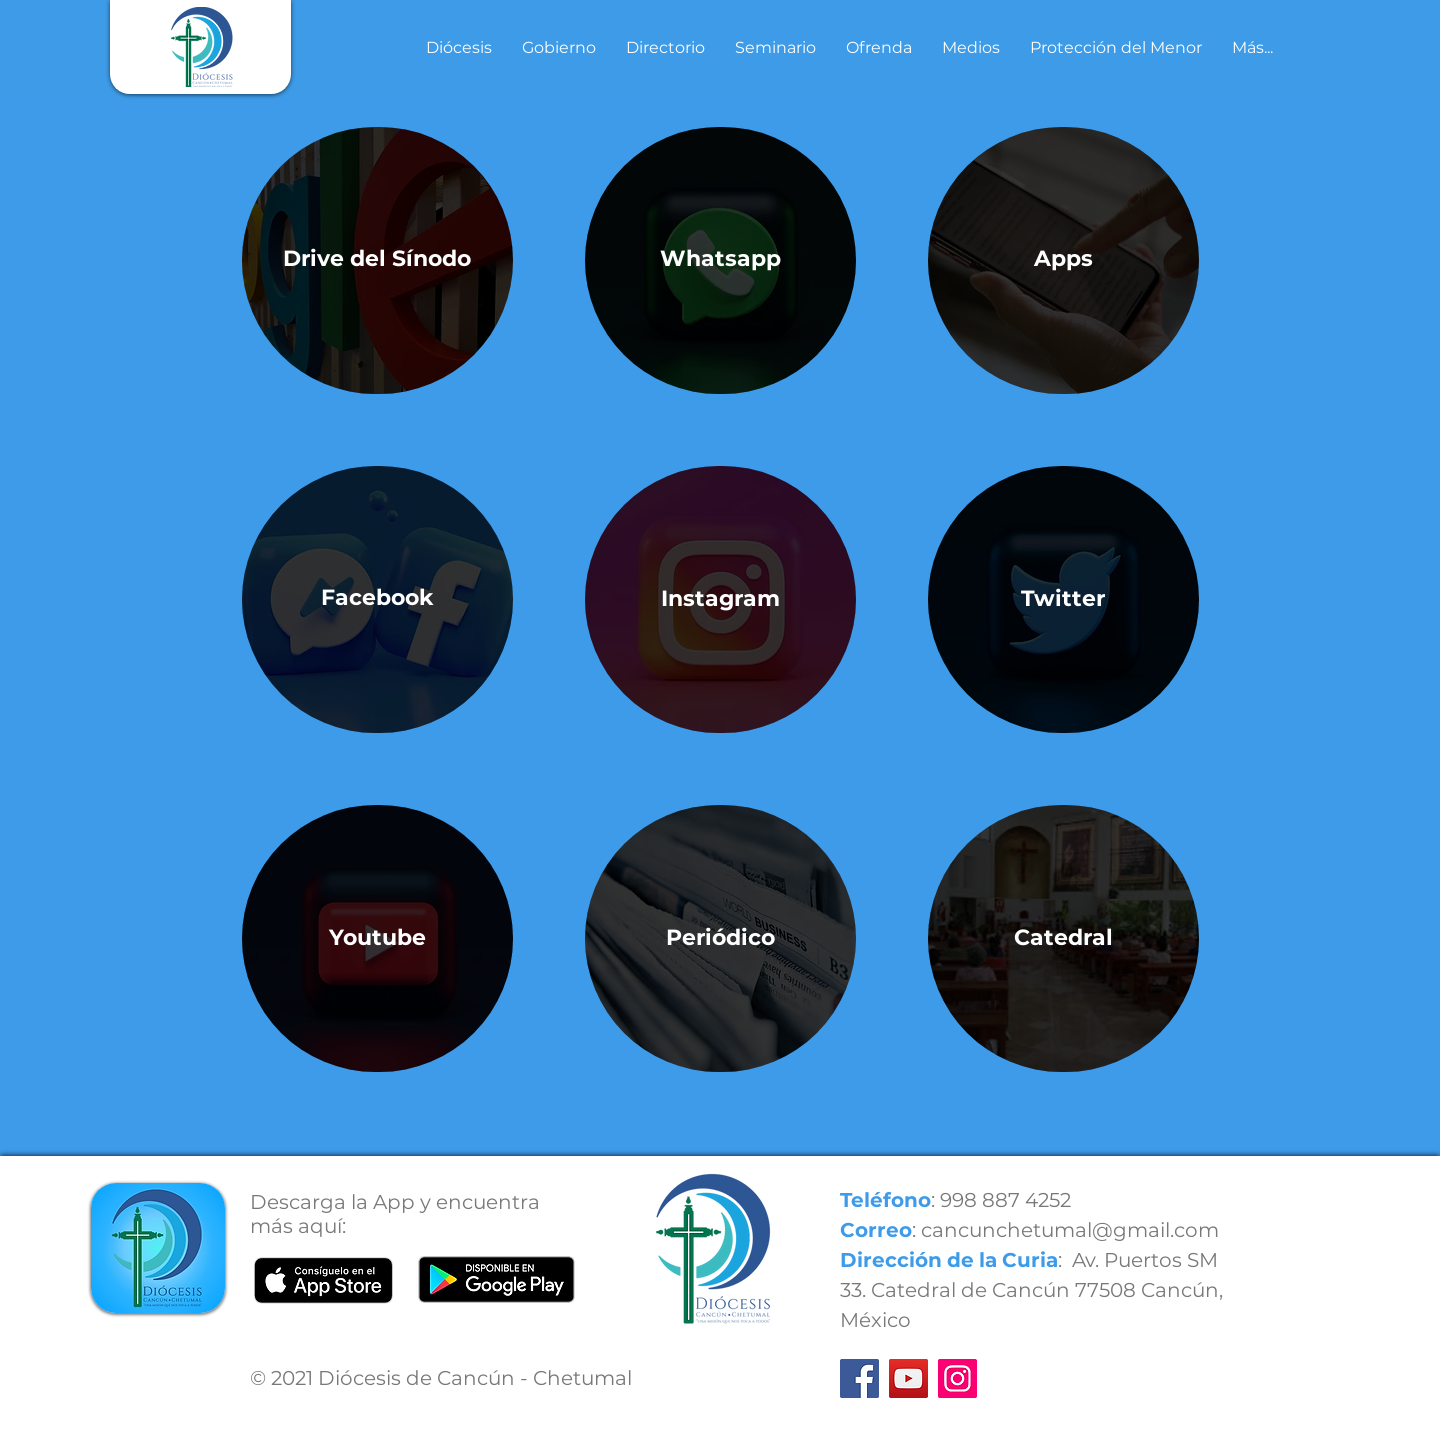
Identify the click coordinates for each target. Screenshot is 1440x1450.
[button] (459, 48)
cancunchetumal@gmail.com (1070, 1230)
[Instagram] (957, 1378)
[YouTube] (908, 1378)
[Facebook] (859, 1378)
